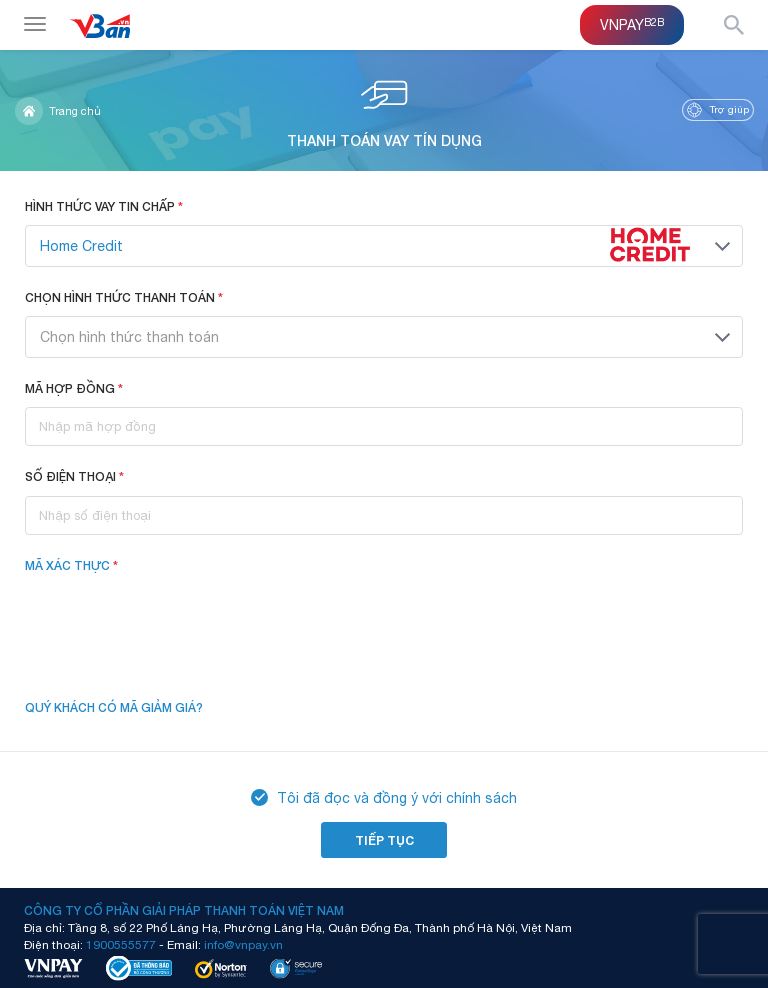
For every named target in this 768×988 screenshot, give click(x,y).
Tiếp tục (384, 840)
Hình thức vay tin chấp (104, 206)
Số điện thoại (74, 476)
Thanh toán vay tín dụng (384, 110)
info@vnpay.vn (243, 944)
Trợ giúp (718, 110)
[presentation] (177, 623)
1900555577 (121, 944)
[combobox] (384, 246)
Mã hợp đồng (74, 388)
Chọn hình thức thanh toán (124, 297)
